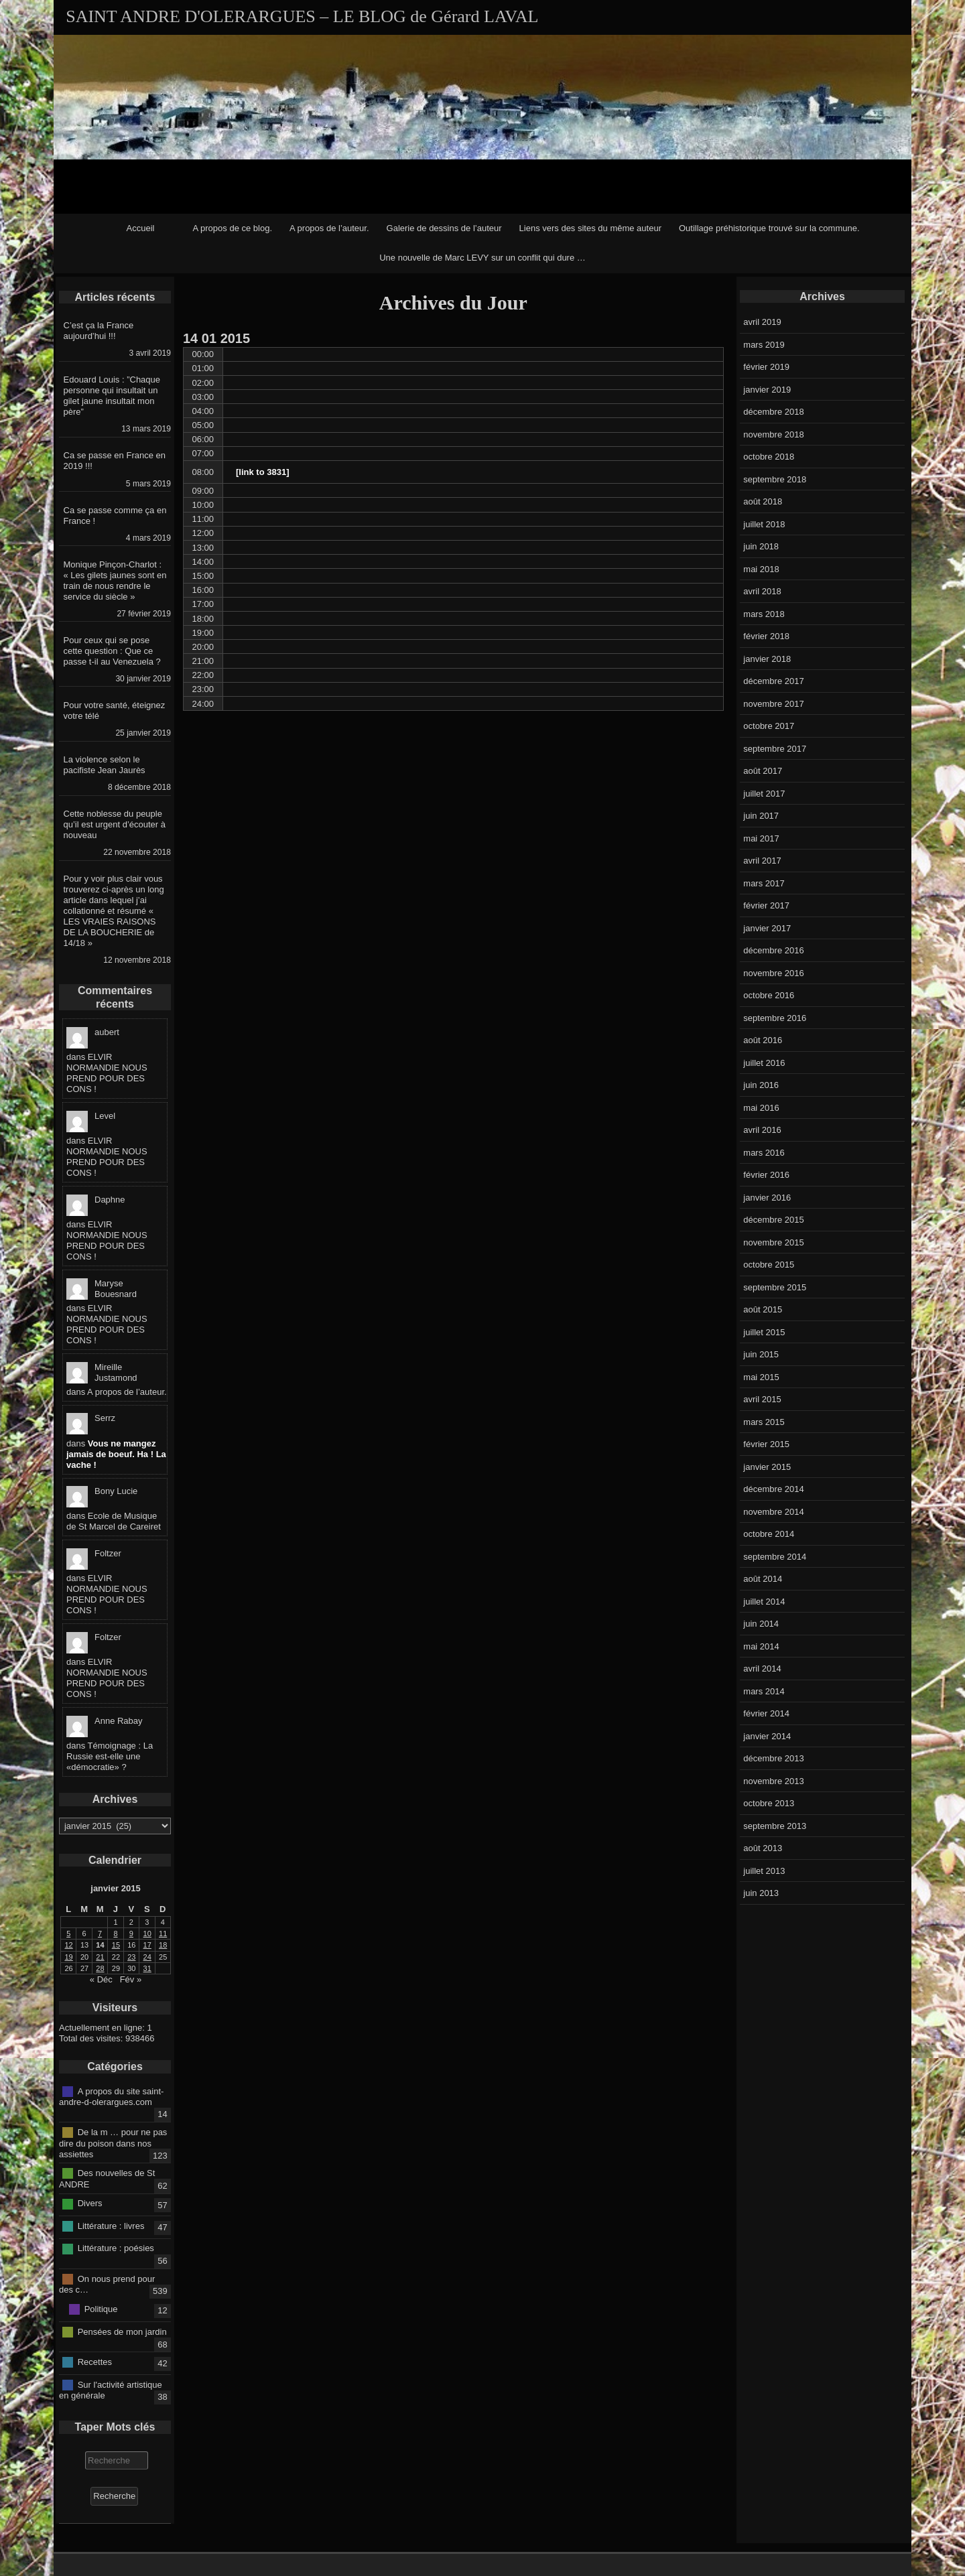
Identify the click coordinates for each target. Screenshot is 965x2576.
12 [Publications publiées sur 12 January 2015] (69, 1945)
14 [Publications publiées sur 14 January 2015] (100, 1945)
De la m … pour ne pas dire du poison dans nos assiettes (113, 2143)
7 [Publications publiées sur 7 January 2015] (100, 1933)
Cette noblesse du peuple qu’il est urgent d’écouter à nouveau (115, 824)
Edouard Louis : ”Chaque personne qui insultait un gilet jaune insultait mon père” (112, 396)
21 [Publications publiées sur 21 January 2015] (100, 1957)
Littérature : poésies (116, 2248)
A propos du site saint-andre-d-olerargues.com (111, 2096)
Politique (101, 2309)
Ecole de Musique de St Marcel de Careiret (113, 1521)
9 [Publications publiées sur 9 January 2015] (131, 1933)
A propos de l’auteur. (329, 228)
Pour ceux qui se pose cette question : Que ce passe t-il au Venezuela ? (112, 651)
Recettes (95, 2362)
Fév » (131, 1979)
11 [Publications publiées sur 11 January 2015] (163, 1933)
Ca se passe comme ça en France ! (115, 515)
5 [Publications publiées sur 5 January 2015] (68, 1933)
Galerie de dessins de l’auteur (444, 228)
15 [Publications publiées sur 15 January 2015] (116, 1945)
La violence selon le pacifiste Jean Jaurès (104, 764)
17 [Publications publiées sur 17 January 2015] (147, 1945)
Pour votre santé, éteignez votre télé (115, 710)
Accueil (141, 228)
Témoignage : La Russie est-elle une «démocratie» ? (109, 1756)
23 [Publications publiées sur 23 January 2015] (131, 1957)
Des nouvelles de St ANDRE (107, 2178)
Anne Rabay (118, 1721)
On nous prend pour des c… (107, 2284)
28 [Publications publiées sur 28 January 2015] (100, 1968)
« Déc (101, 1979)
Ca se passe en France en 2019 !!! (115, 460)
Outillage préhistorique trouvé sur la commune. (769, 228)
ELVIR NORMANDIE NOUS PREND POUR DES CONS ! (106, 1073)
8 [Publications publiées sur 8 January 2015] (115, 1933)
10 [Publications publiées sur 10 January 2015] (147, 1933)
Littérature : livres (111, 2226)
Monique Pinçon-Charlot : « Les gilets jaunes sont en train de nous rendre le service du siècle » (115, 580)
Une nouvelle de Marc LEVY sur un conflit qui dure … (482, 258)
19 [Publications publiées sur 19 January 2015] (69, 1957)
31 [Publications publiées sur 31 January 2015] (147, 1968)
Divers (90, 2203)
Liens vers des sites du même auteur (590, 228)
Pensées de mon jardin (122, 2331)
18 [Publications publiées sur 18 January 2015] (163, 1945)
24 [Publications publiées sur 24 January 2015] (147, 1957)
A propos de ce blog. (232, 228)
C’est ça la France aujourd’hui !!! (99, 330)
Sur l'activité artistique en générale (110, 2389)
